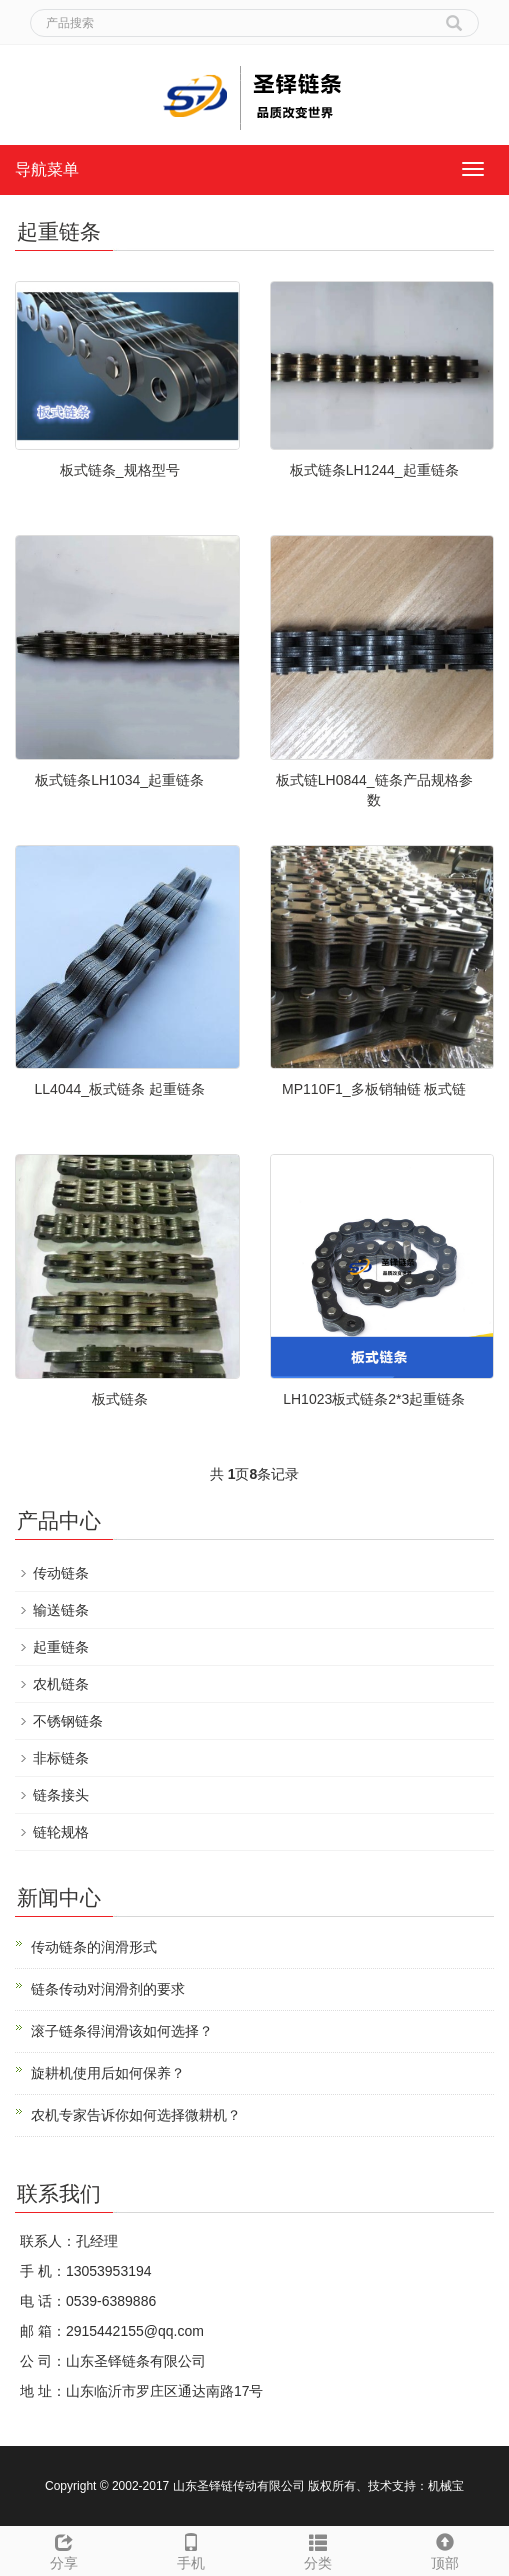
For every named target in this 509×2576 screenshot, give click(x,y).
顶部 (445, 2549)
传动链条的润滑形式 (94, 1947)
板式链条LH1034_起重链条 (119, 780)
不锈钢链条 (68, 1721)
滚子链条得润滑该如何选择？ (122, 2031)
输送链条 (61, 1610)
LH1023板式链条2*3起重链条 (374, 1399)
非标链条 (61, 1758)
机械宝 (446, 2486)
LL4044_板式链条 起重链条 (120, 1089)
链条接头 (61, 1795)
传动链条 (61, 1573)
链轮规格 (61, 1832)
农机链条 (61, 1684)
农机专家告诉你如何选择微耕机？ (136, 2115)
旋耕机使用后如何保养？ (108, 2073)
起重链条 (61, 1647)
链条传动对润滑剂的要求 (108, 1989)
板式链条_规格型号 (120, 470)
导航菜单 (47, 169)
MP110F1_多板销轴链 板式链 (374, 1089)
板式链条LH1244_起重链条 (374, 470)
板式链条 (120, 1399)
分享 (63, 2549)
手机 (190, 2549)
